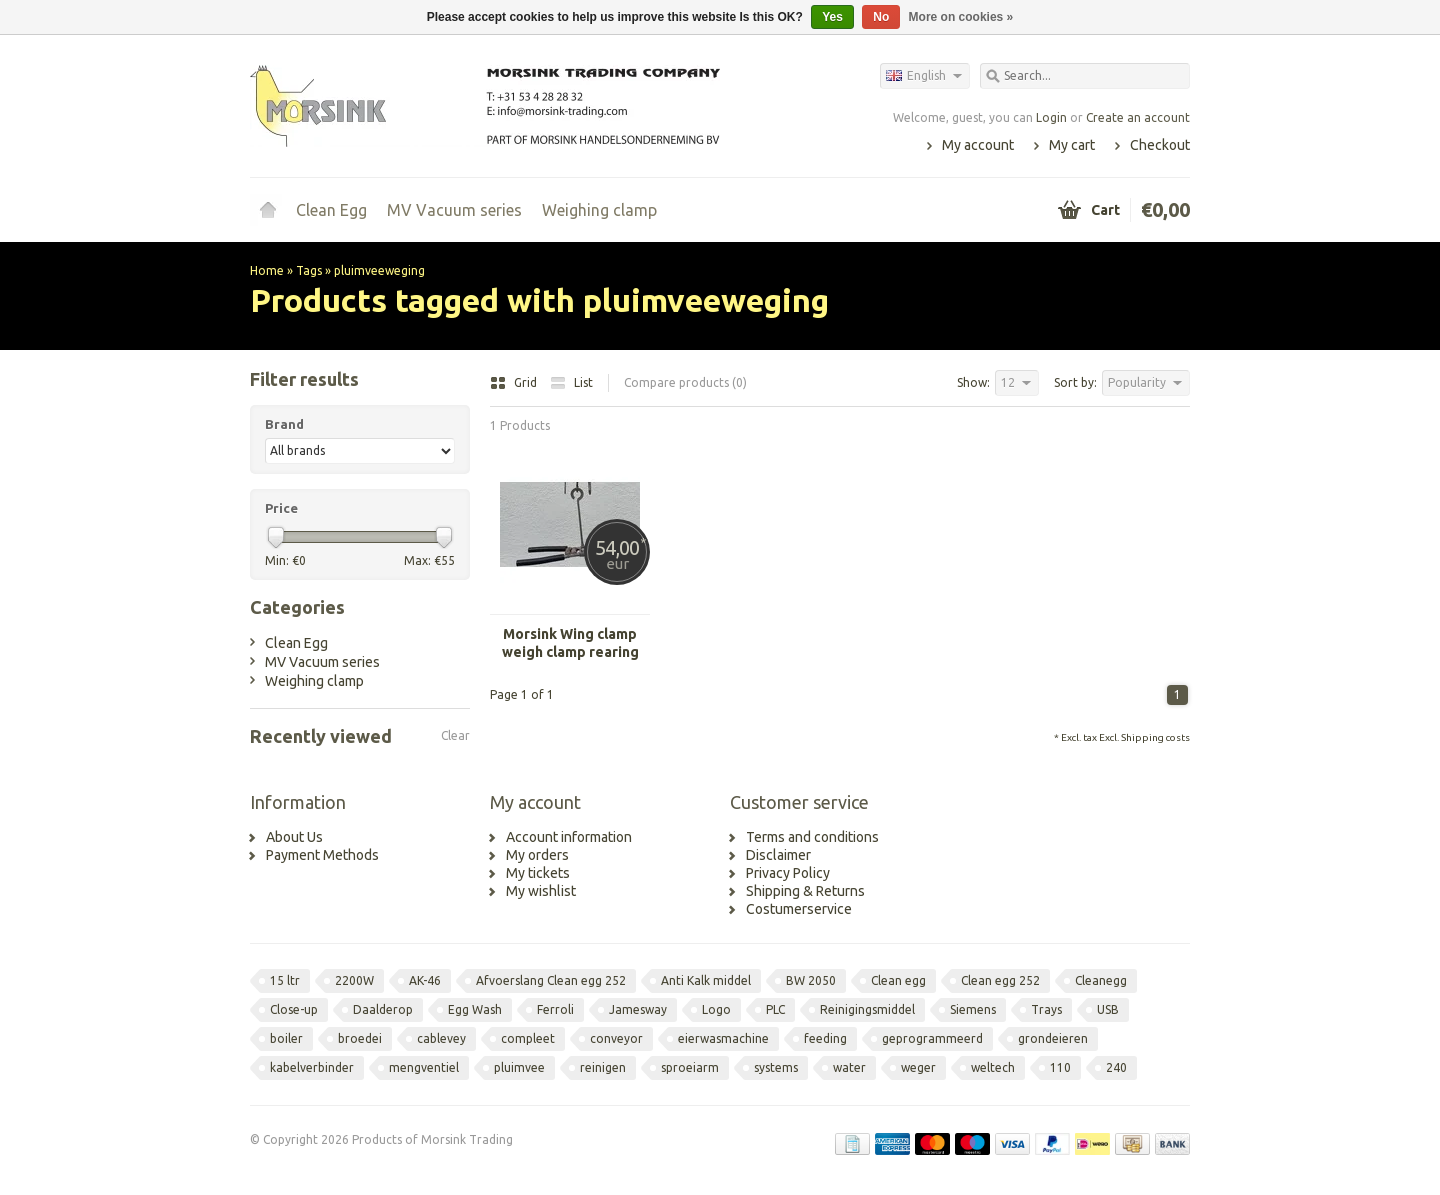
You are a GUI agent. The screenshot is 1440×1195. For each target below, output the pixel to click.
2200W (354, 980)
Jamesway (638, 1009)
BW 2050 (811, 980)
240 (1116, 1067)
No (881, 17)
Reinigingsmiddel (867, 1009)
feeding (825, 1038)
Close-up (294, 1009)
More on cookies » (961, 17)
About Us (294, 837)
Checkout (1160, 145)
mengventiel (424, 1067)
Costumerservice (799, 909)
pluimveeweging (379, 270)
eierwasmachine (723, 1038)
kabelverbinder (312, 1067)
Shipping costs (1155, 737)
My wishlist (541, 891)
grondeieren (1053, 1038)
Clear (455, 735)
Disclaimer (778, 855)
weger (918, 1067)
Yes (832, 17)
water (849, 1067)
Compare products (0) (685, 382)
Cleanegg (1101, 980)
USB (1108, 1009)
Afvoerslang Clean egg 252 (551, 980)
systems (776, 1067)
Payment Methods (322, 855)
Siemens (973, 1009)
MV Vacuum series (454, 210)
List (571, 382)
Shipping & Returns (805, 891)
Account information (569, 837)
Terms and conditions (812, 837)
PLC (775, 1009)
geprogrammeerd (932, 1038)
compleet (528, 1038)
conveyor (616, 1038)
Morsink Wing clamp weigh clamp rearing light (570, 643)
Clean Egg (331, 210)
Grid (515, 382)
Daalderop (383, 1009)
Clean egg (898, 980)
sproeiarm (690, 1067)
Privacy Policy (788, 873)
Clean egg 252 (1000, 980)
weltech (993, 1067)
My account (978, 145)
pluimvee (519, 1067)
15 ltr (285, 980)
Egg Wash (475, 1009)
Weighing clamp (599, 210)
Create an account (1138, 117)
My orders (537, 855)
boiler (286, 1038)
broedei (360, 1038)
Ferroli (555, 1009)
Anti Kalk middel (706, 980)
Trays (1046, 1009)
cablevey (441, 1038)
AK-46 (425, 980)
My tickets (538, 873)
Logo (716, 1009)
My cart (1072, 145)
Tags (309, 270)
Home (268, 210)
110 (1060, 1067)
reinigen (603, 1067)
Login (1051, 117)
